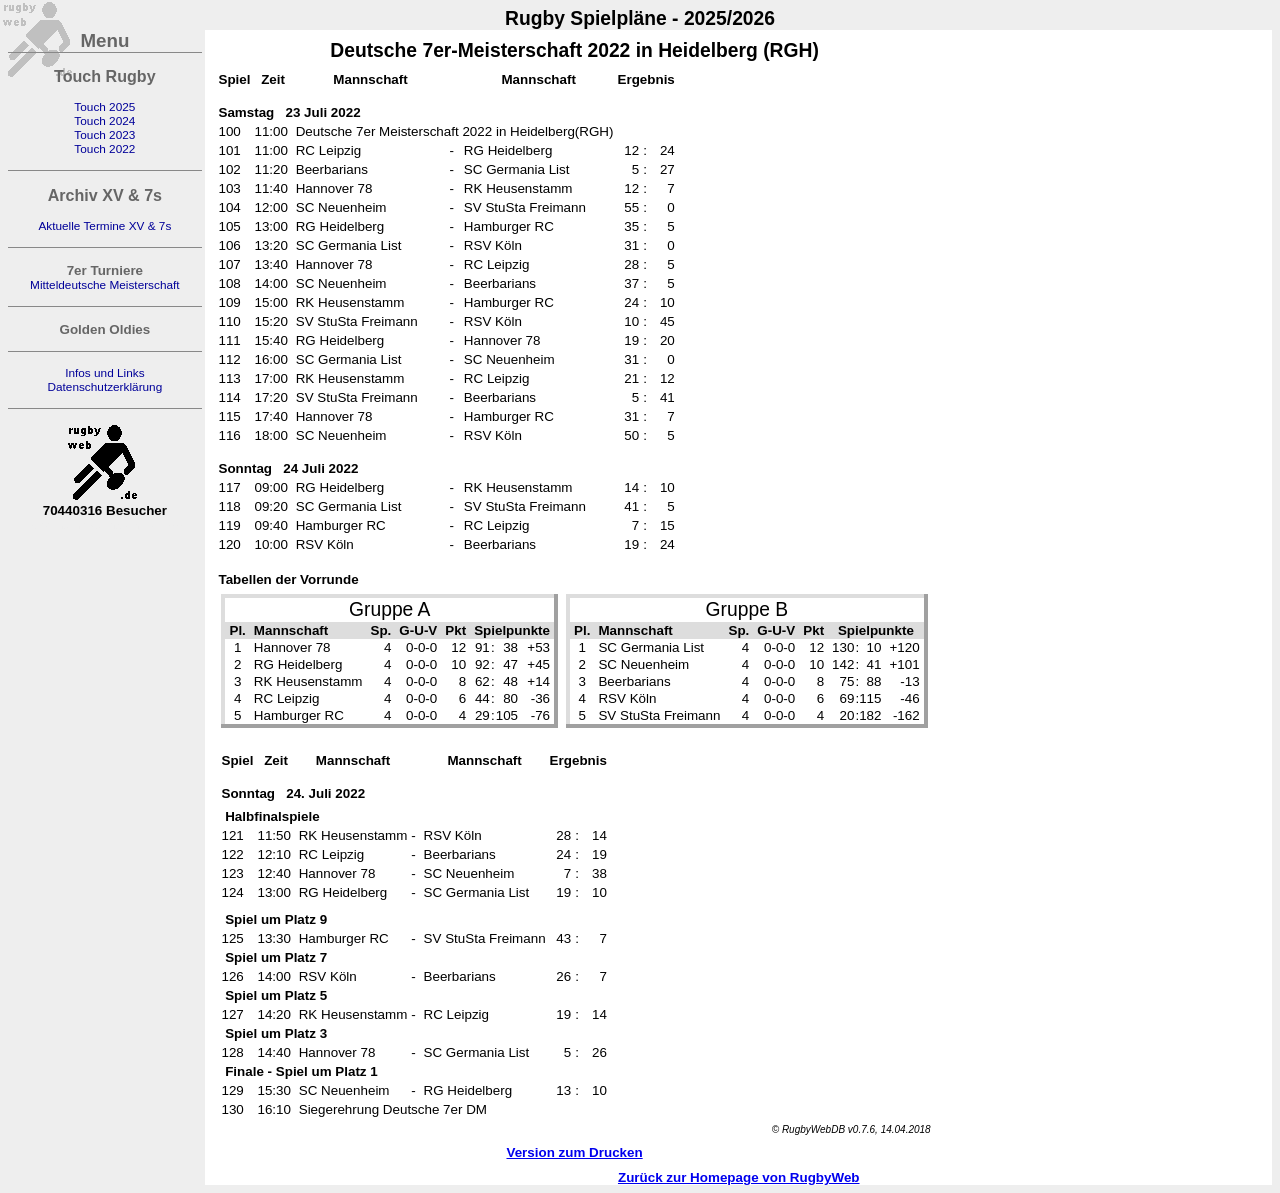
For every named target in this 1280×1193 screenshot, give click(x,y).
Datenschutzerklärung (104, 387)
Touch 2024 (104, 121)
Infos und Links (104, 373)
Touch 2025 (104, 107)
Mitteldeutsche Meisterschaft (105, 285)
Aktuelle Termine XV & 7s (104, 226)
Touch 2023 (104, 135)
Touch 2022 (104, 149)
